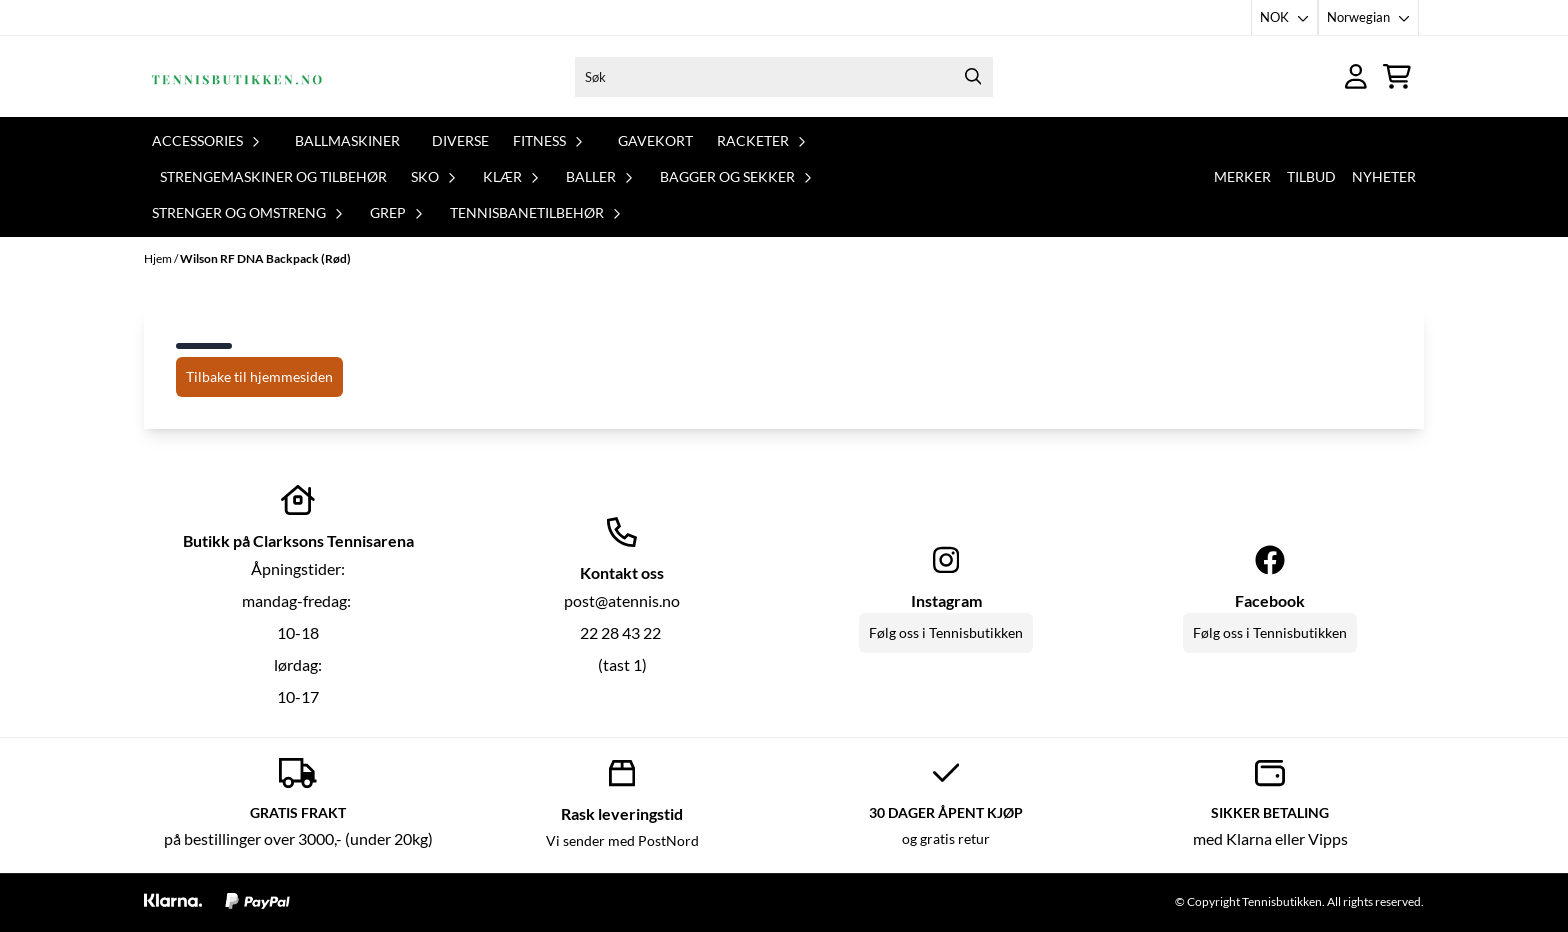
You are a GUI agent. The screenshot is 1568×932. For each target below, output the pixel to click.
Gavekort (655, 140)
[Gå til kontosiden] (1356, 76)
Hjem (159, 258)
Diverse (460, 140)
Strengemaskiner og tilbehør (273, 176)
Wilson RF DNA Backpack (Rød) (265, 258)
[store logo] (237, 76)
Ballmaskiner (347, 140)
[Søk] (784, 77)
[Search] (973, 77)
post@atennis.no (622, 600)
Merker (1242, 176)
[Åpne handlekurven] (1397, 76)
